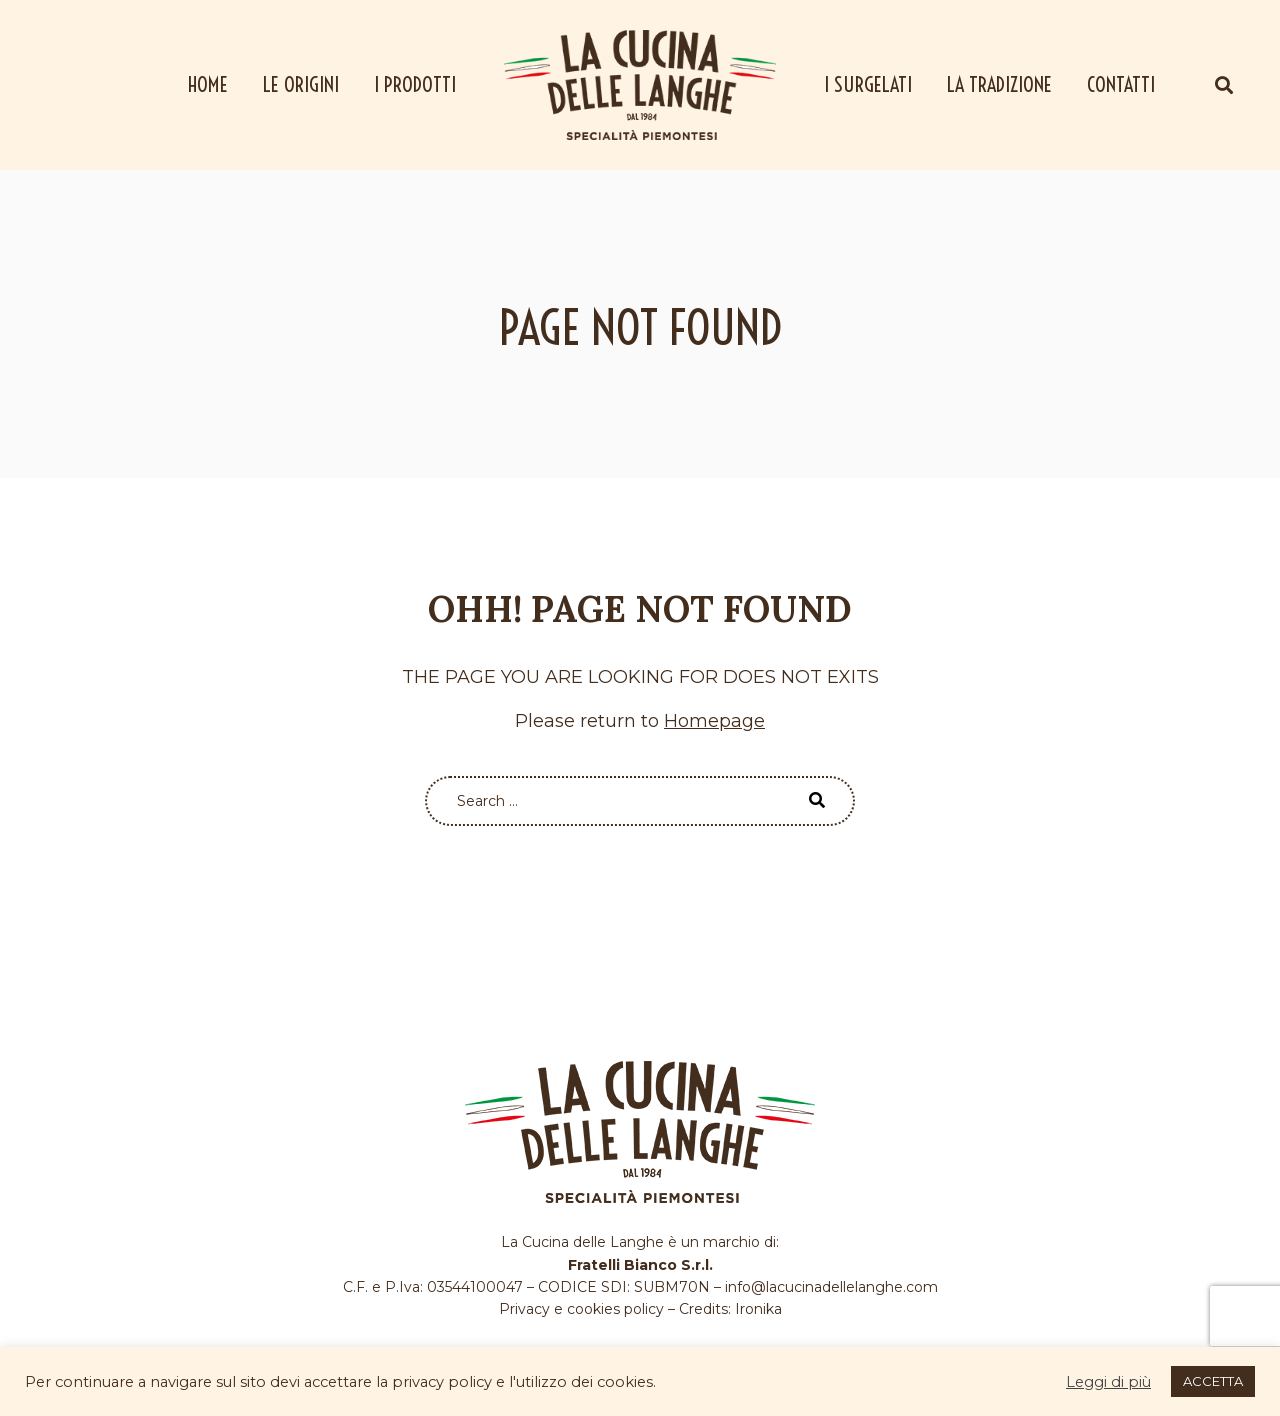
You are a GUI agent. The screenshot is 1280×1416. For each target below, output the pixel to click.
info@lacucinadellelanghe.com (831, 1287)
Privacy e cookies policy (581, 1309)
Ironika (758, 1309)
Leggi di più (1108, 1382)
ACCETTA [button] (1213, 1381)
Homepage (714, 721)
